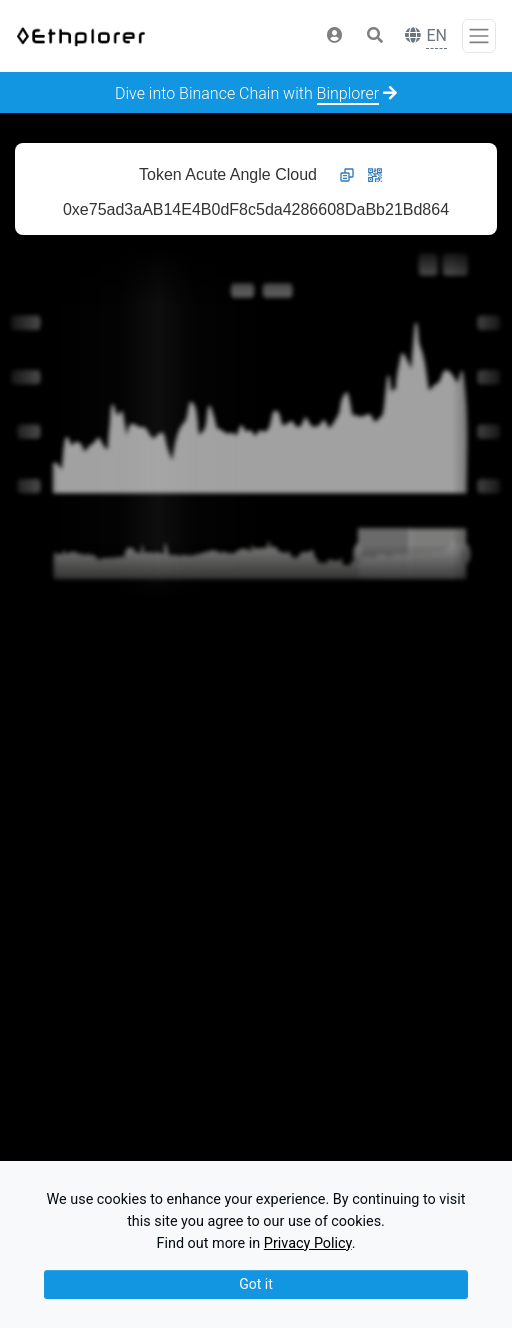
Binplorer (348, 93)
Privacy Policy (308, 1243)
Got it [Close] (256, 1284)
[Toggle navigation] (479, 36)
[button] (335, 36)
